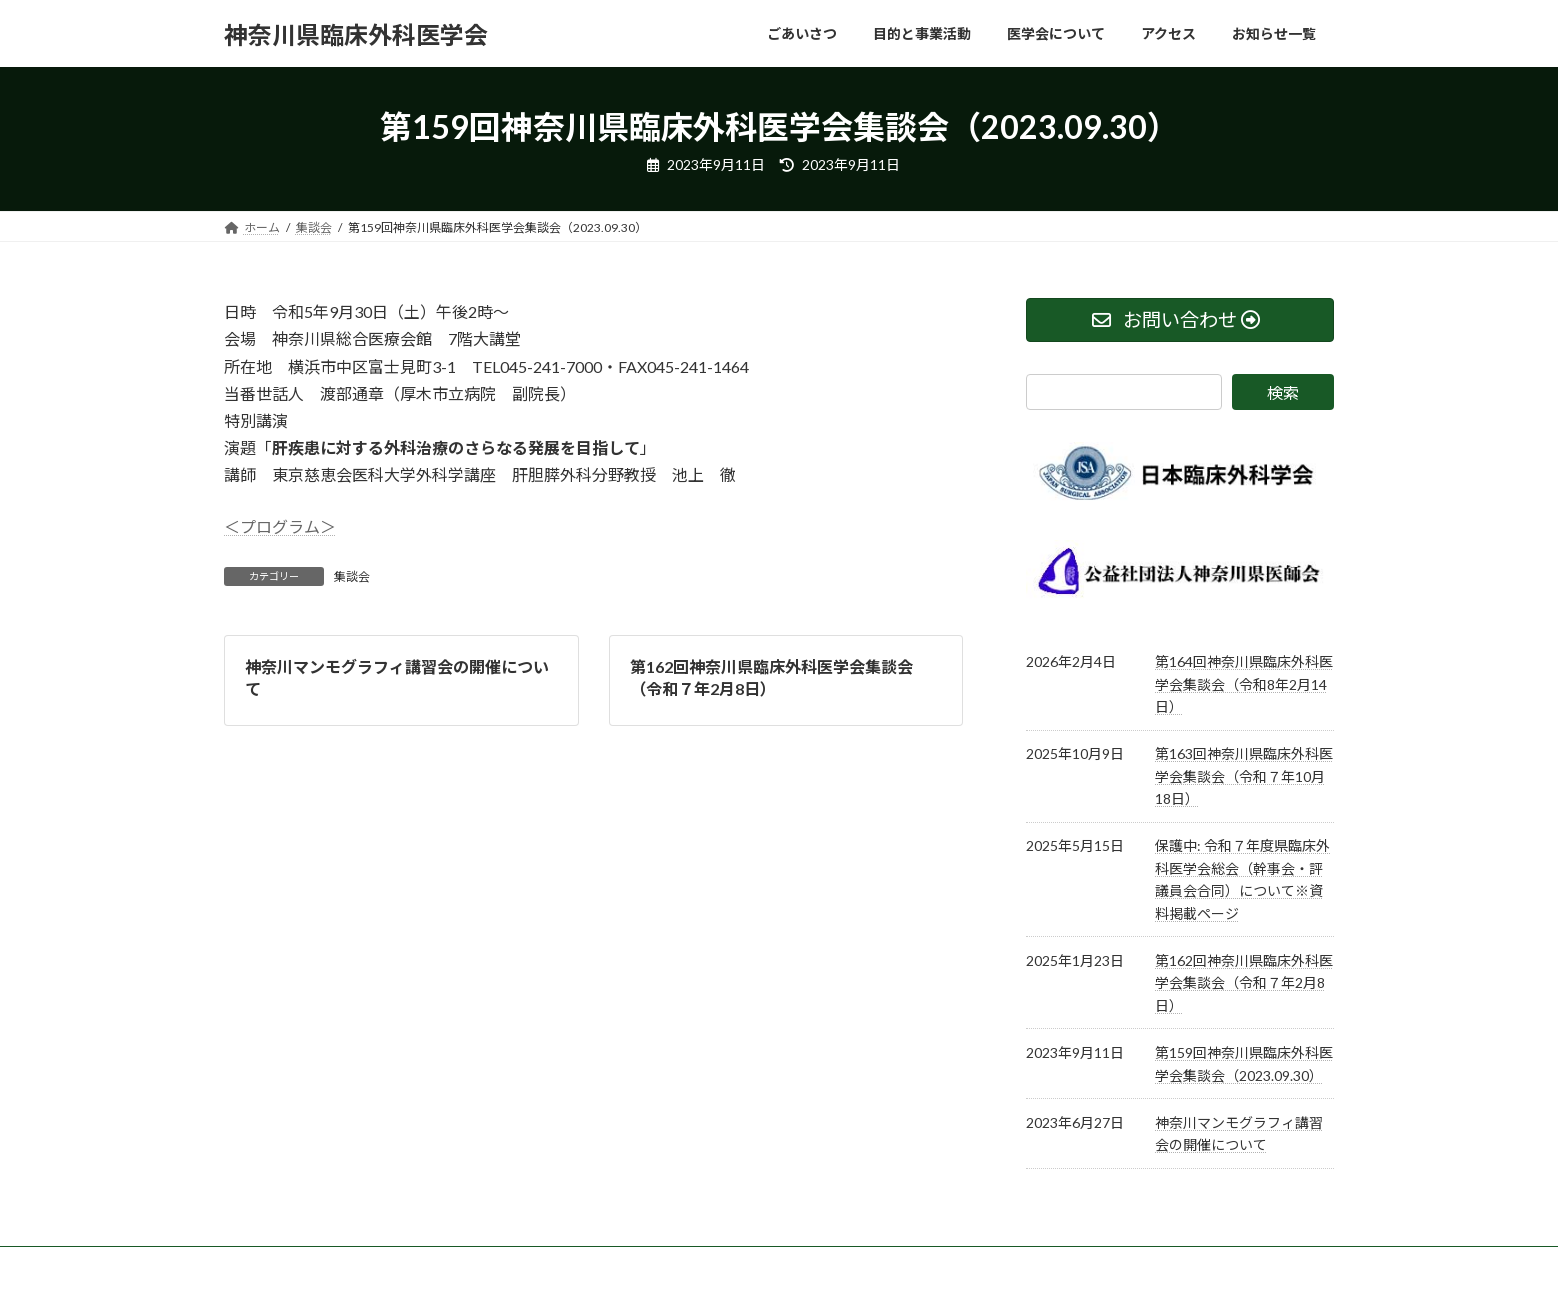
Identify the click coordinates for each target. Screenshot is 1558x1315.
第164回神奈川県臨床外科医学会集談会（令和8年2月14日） (1244, 684)
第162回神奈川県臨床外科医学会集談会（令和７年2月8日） (1244, 983)
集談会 (352, 576)
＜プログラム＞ (280, 526)
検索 (1283, 392)
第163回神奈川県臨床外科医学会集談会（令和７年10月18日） (1244, 776)
